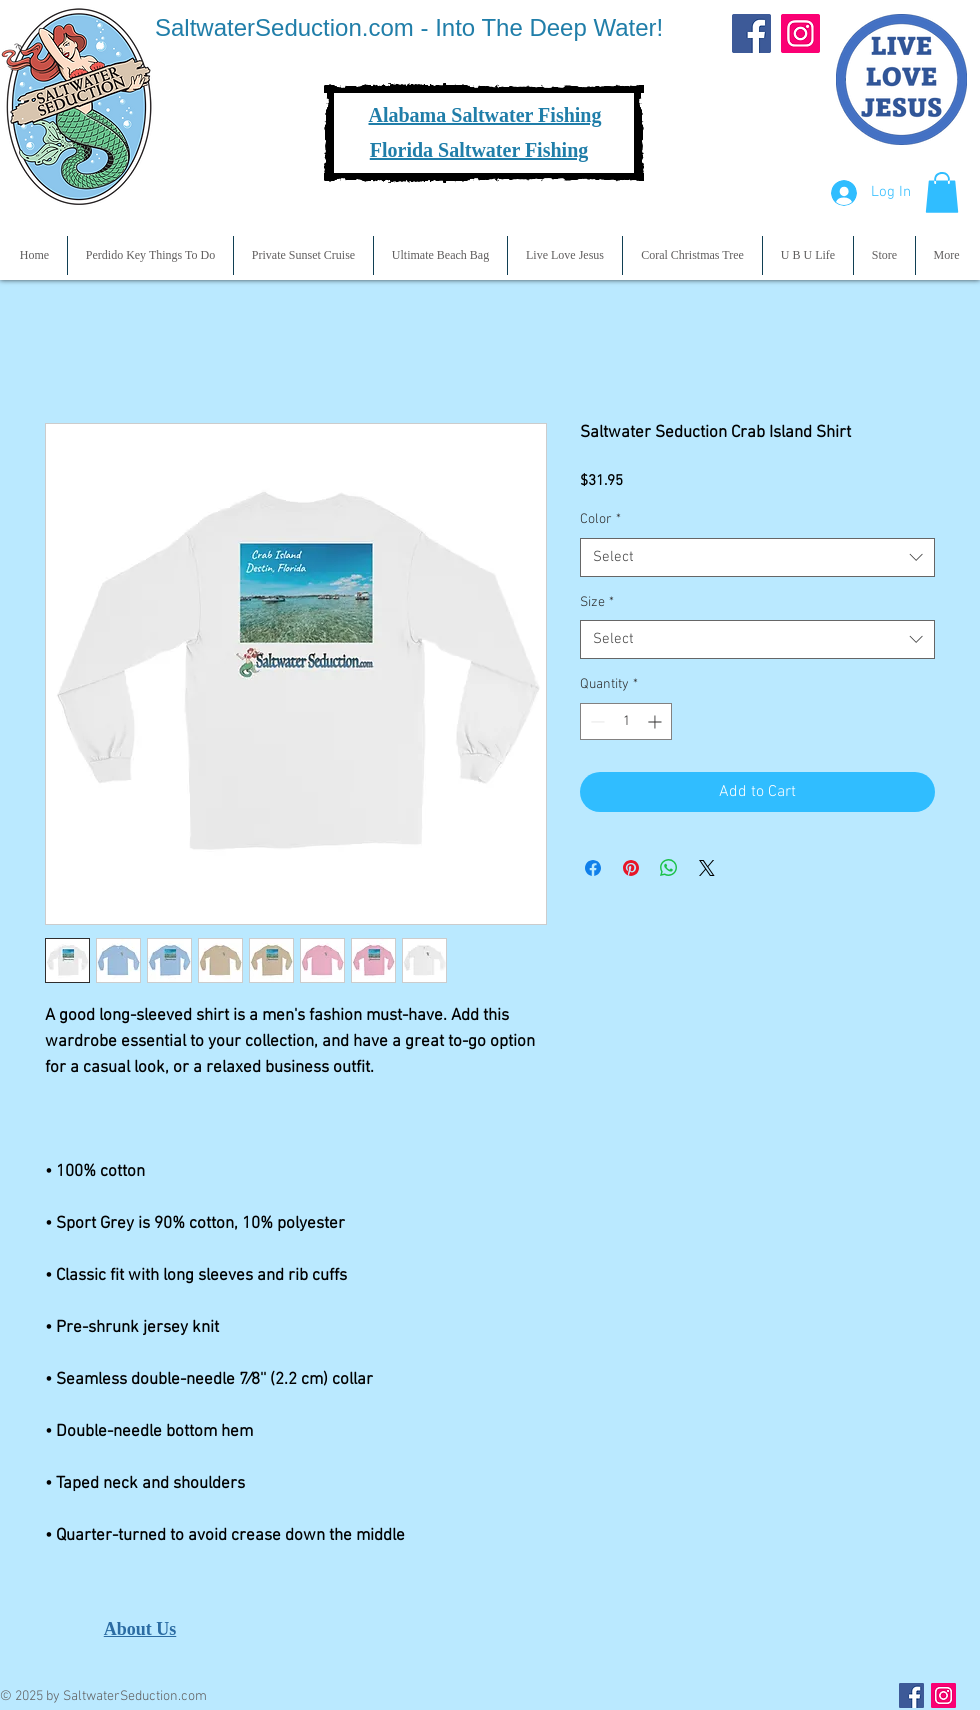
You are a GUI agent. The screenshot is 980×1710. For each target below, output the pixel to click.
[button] (942, 192)
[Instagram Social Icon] (943, 1695)
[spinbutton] (626, 721)
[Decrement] (595, 721)
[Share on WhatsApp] (669, 868)
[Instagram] (800, 33)
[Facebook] (751, 33)
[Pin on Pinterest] (631, 868)
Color (600, 519)
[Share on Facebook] (593, 868)
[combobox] (757, 557)
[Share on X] (707, 868)
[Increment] (656, 721)
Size (597, 602)
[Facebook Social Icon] (911, 1695)
